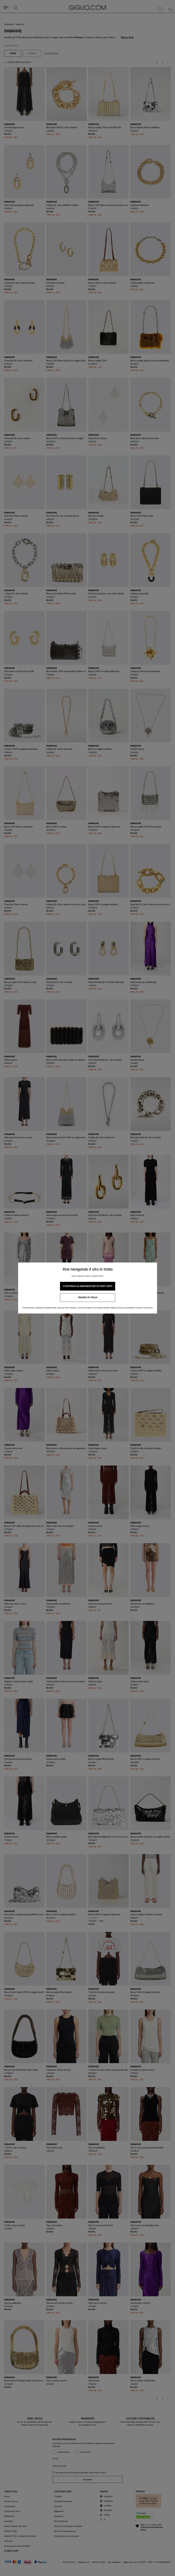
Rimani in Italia (87, 1297)
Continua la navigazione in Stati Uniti (87, 1286)
